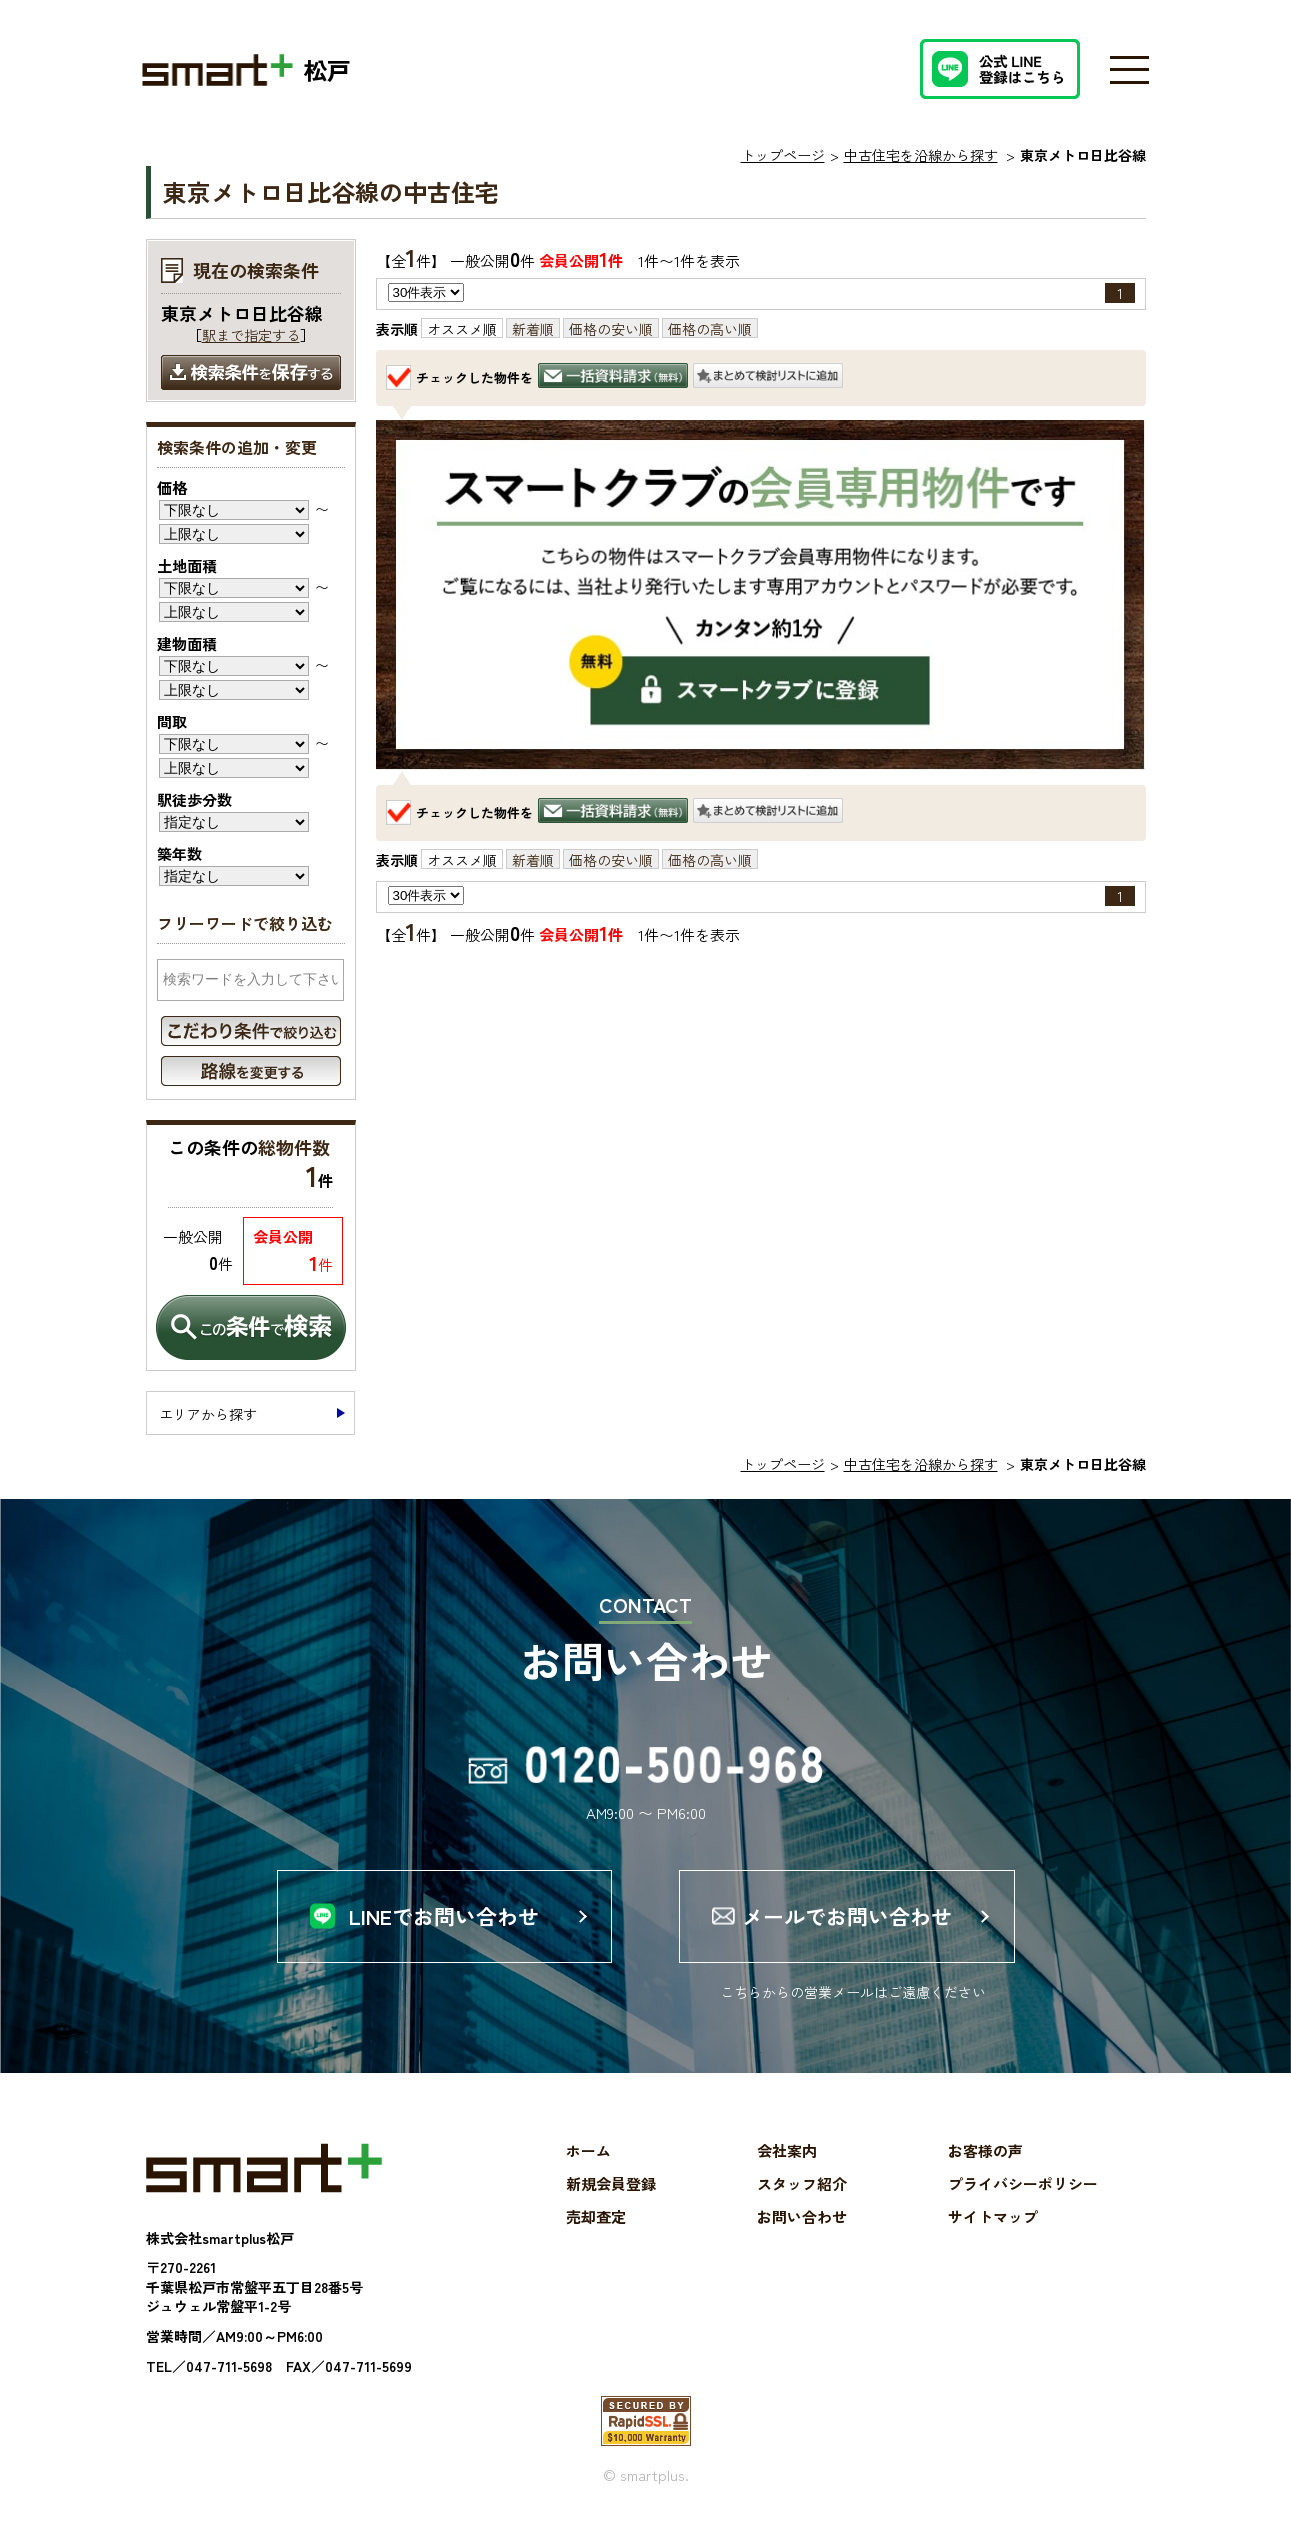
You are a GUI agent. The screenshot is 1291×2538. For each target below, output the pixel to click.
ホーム (588, 2151)
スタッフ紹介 (802, 2184)
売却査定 (596, 2217)
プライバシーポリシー (1023, 2184)
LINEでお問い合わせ (444, 1916)
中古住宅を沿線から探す (921, 155)
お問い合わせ (802, 2217)
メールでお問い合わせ (847, 1916)
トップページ (783, 155)
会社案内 (787, 2151)
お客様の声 (985, 2151)
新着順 (533, 329)
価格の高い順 (710, 329)
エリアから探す (208, 1414)
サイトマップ (993, 2217)
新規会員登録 (611, 2184)
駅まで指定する (251, 335)
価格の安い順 (611, 329)
